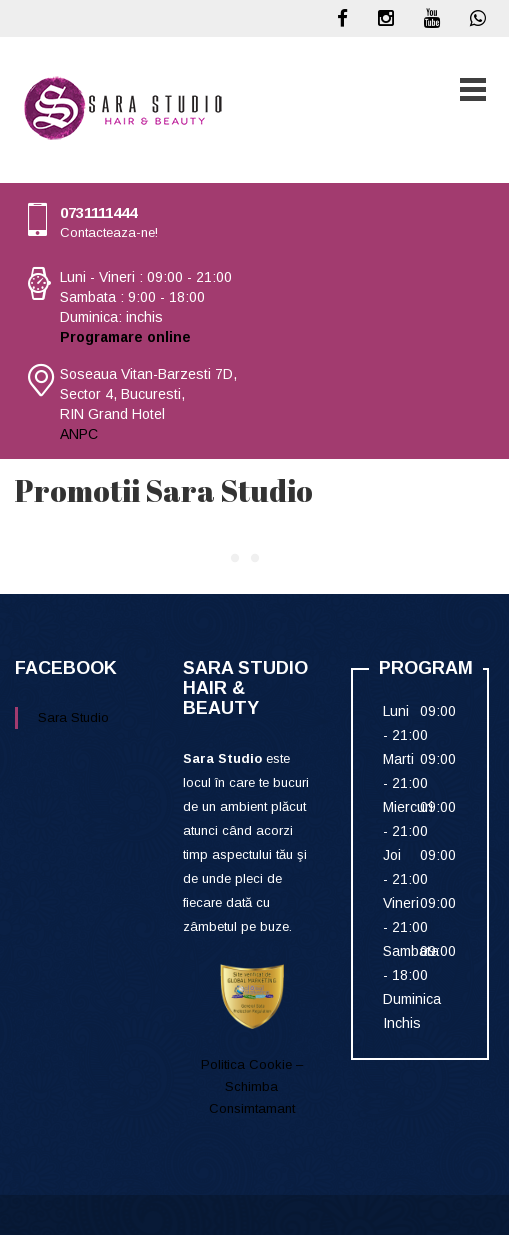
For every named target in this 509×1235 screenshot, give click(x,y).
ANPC (79, 434)
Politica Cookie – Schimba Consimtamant (252, 1086)
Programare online (125, 337)
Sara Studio (73, 717)
